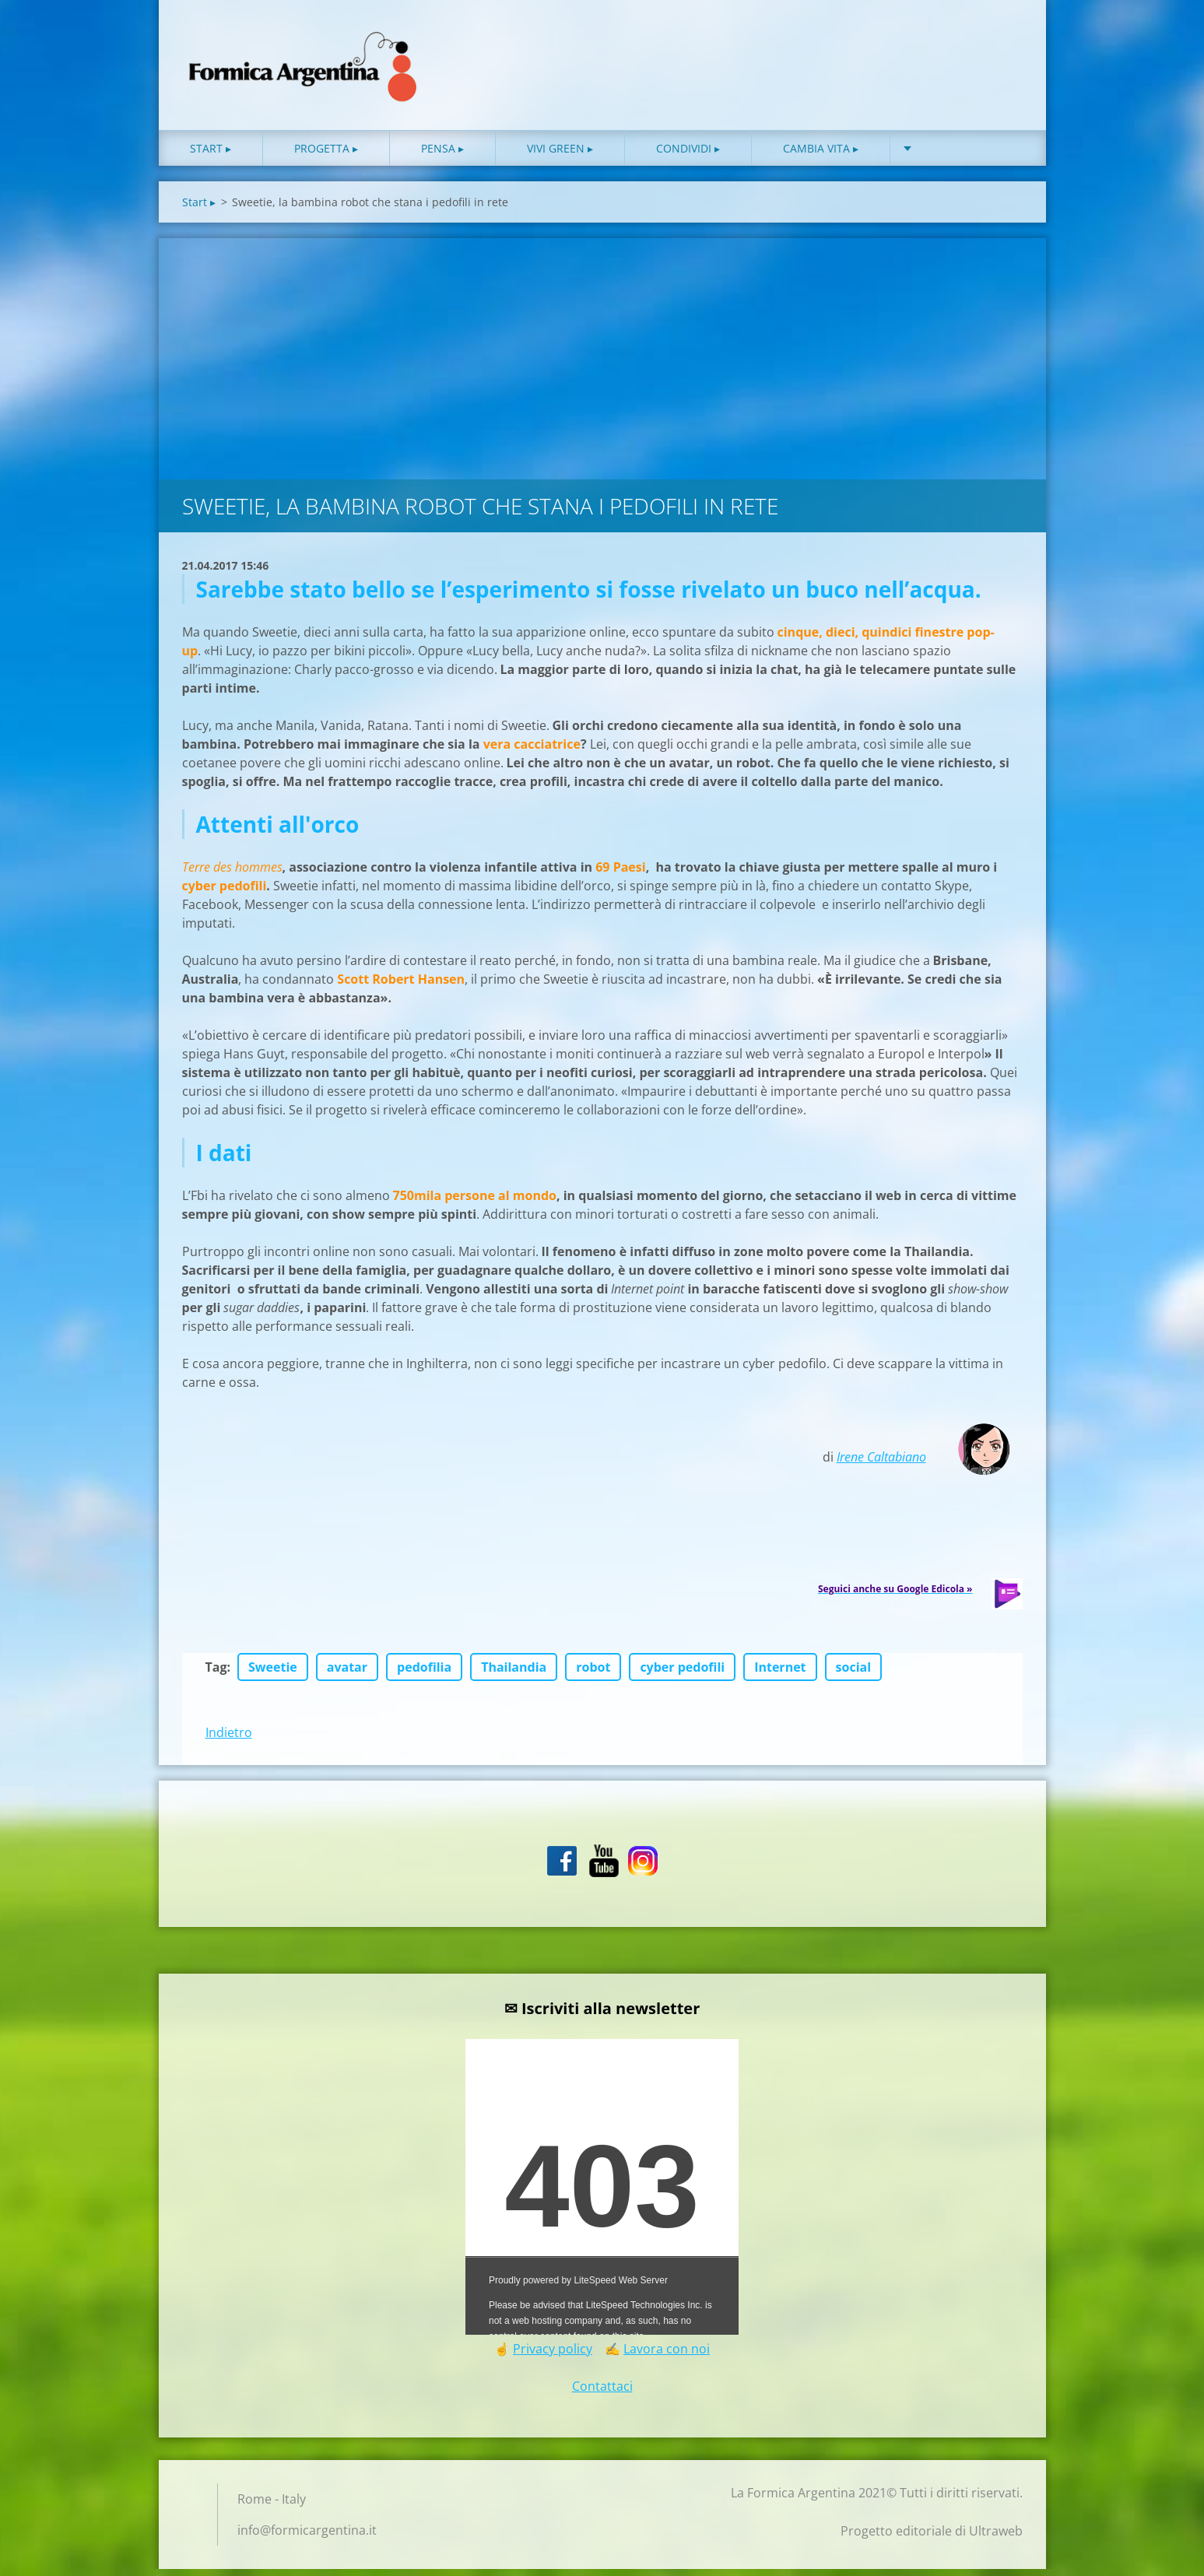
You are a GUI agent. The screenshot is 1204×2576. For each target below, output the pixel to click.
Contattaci (602, 2393)
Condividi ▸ (688, 155)
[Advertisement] (602, 362)
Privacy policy (552, 2355)
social (854, 1674)
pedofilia (424, 1674)
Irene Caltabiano (881, 1463)
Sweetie (272, 1674)
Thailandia (513, 1674)
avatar (347, 1674)
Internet (780, 1674)
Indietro (228, 1739)
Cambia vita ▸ (820, 155)
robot (593, 1674)
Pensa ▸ (442, 155)
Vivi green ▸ (560, 155)
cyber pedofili (682, 1674)
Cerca (1005, 45)
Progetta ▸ (326, 155)
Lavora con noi (666, 2355)
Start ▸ (210, 155)
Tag (216, 1674)
